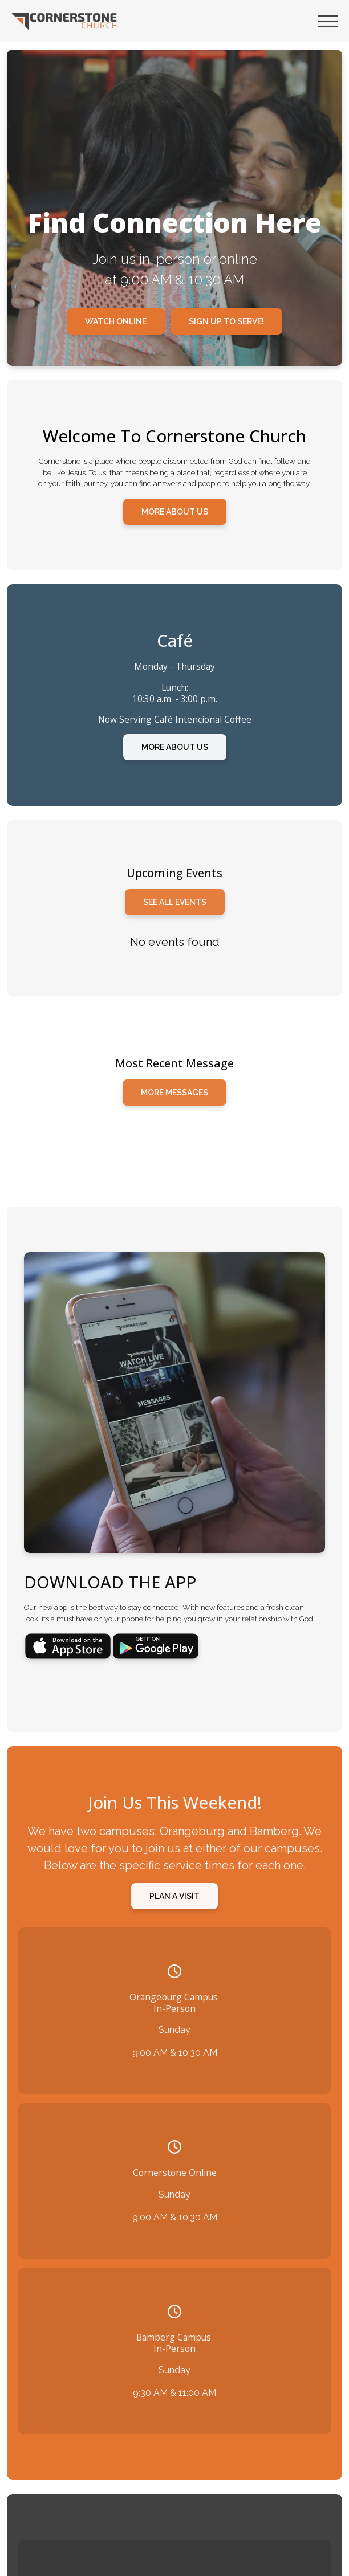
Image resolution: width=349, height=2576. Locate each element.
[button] (328, 21)
